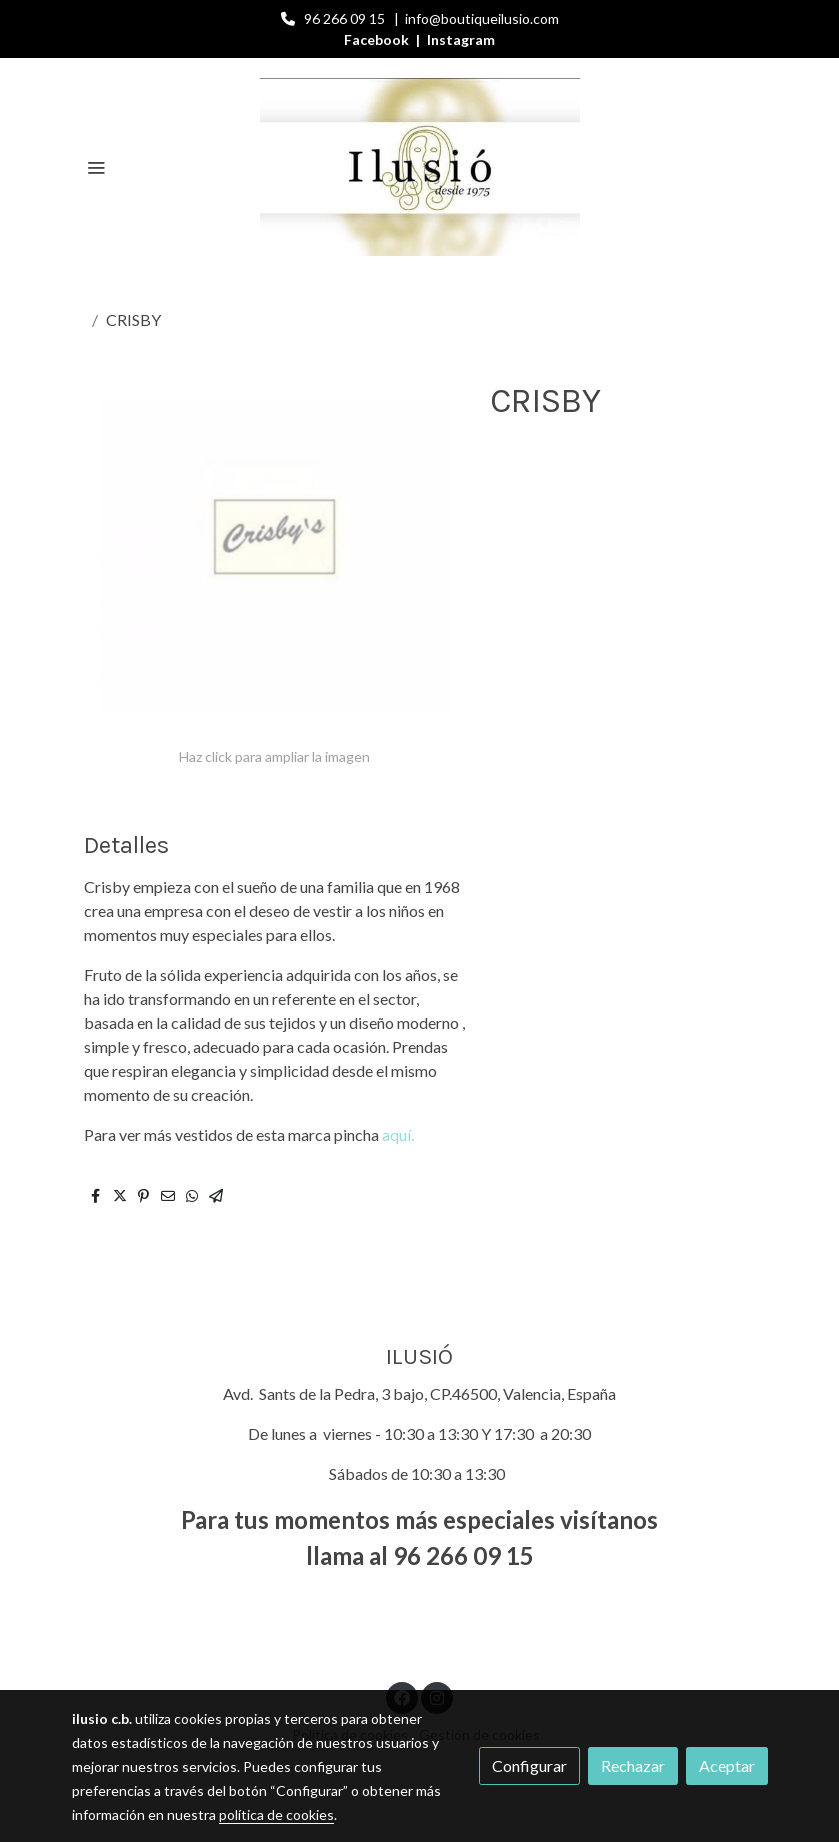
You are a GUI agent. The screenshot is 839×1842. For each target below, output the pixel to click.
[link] (420, 167)
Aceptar (727, 1765)
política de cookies (276, 1814)
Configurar (529, 1765)
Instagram (461, 39)
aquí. (398, 1134)
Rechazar (633, 1765)
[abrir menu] (96, 167)
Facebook (378, 39)
